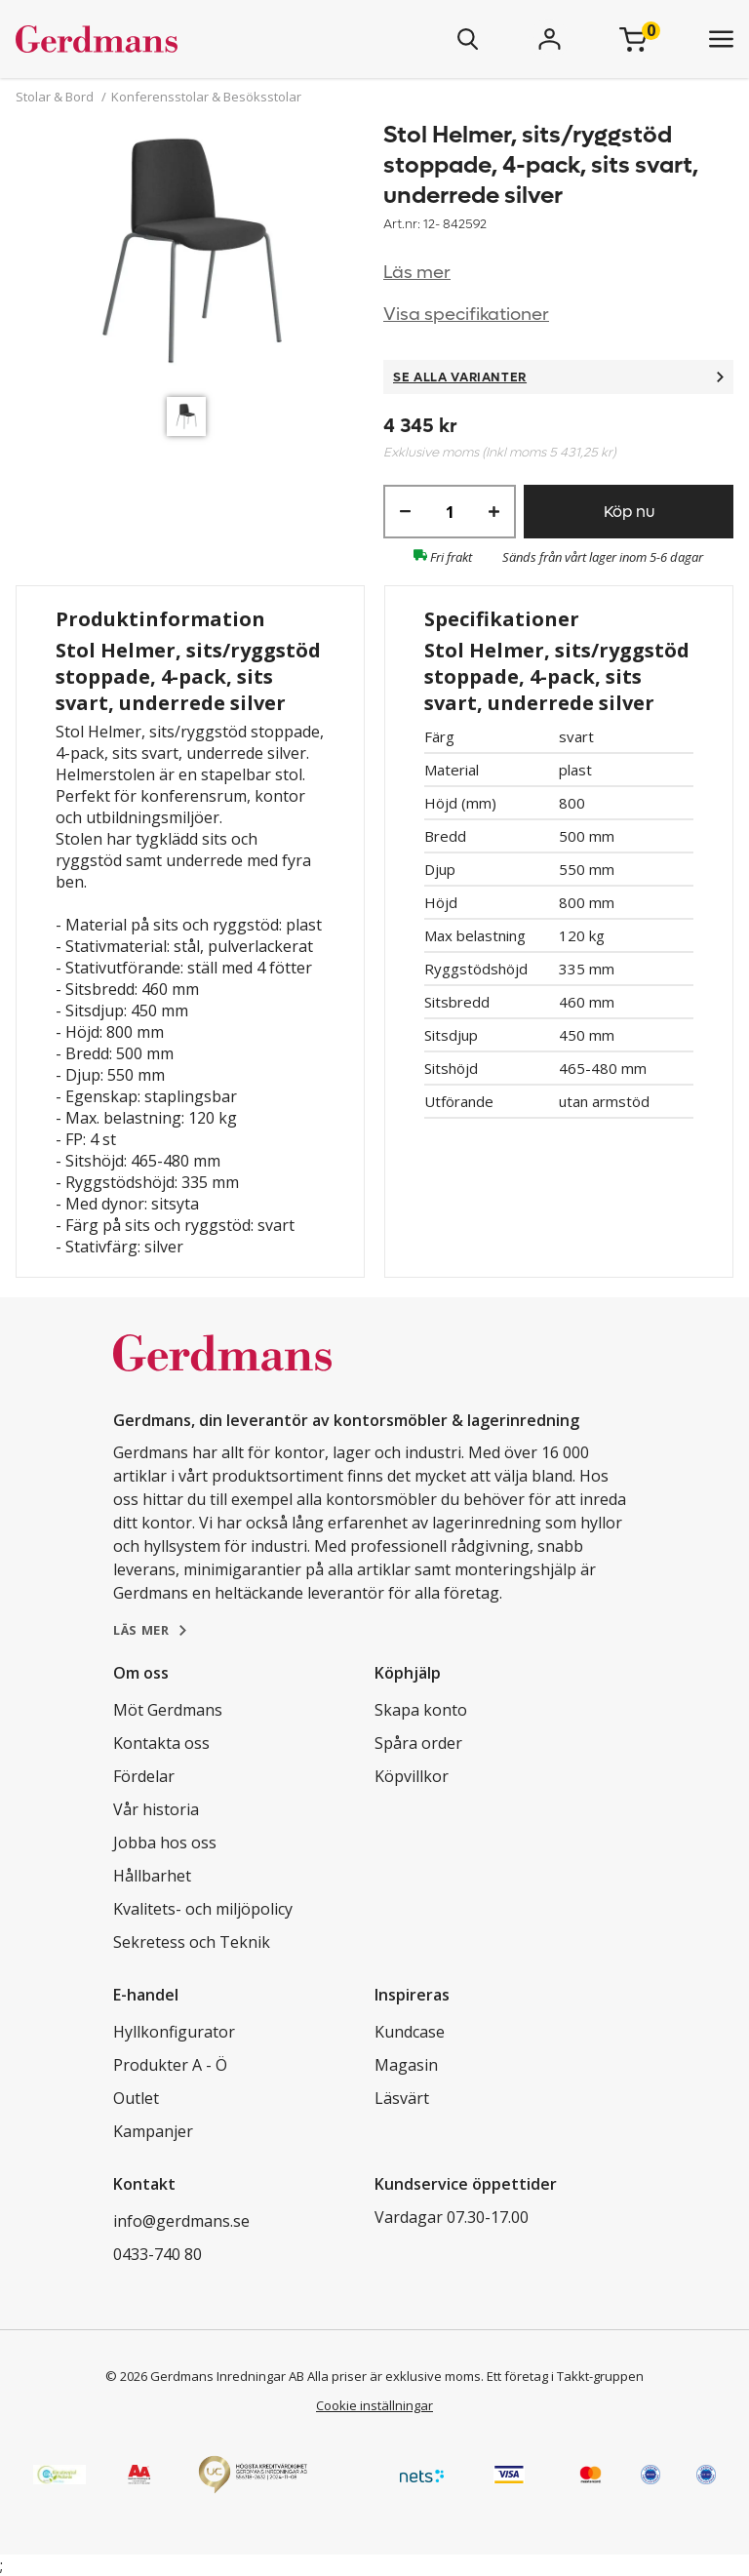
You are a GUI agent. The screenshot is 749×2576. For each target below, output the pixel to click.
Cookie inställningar (374, 2405)
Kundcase (409, 2031)
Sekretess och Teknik (191, 1942)
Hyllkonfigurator (174, 2031)
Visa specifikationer (466, 314)
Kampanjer (153, 2131)
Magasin (406, 2065)
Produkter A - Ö (170, 2065)
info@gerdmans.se (181, 2221)
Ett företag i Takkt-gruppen (565, 2376)
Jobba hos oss (165, 1842)
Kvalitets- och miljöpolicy (203, 1909)
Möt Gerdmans (167, 1710)
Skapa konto (420, 1710)
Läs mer (417, 272)
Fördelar (144, 1776)
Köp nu (629, 511)
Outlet (136, 2098)
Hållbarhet (152, 1875)
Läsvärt (401, 2098)
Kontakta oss (161, 1743)
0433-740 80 (157, 2254)
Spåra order (418, 1743)
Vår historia (156, 1809)
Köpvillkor (411, 1776)
